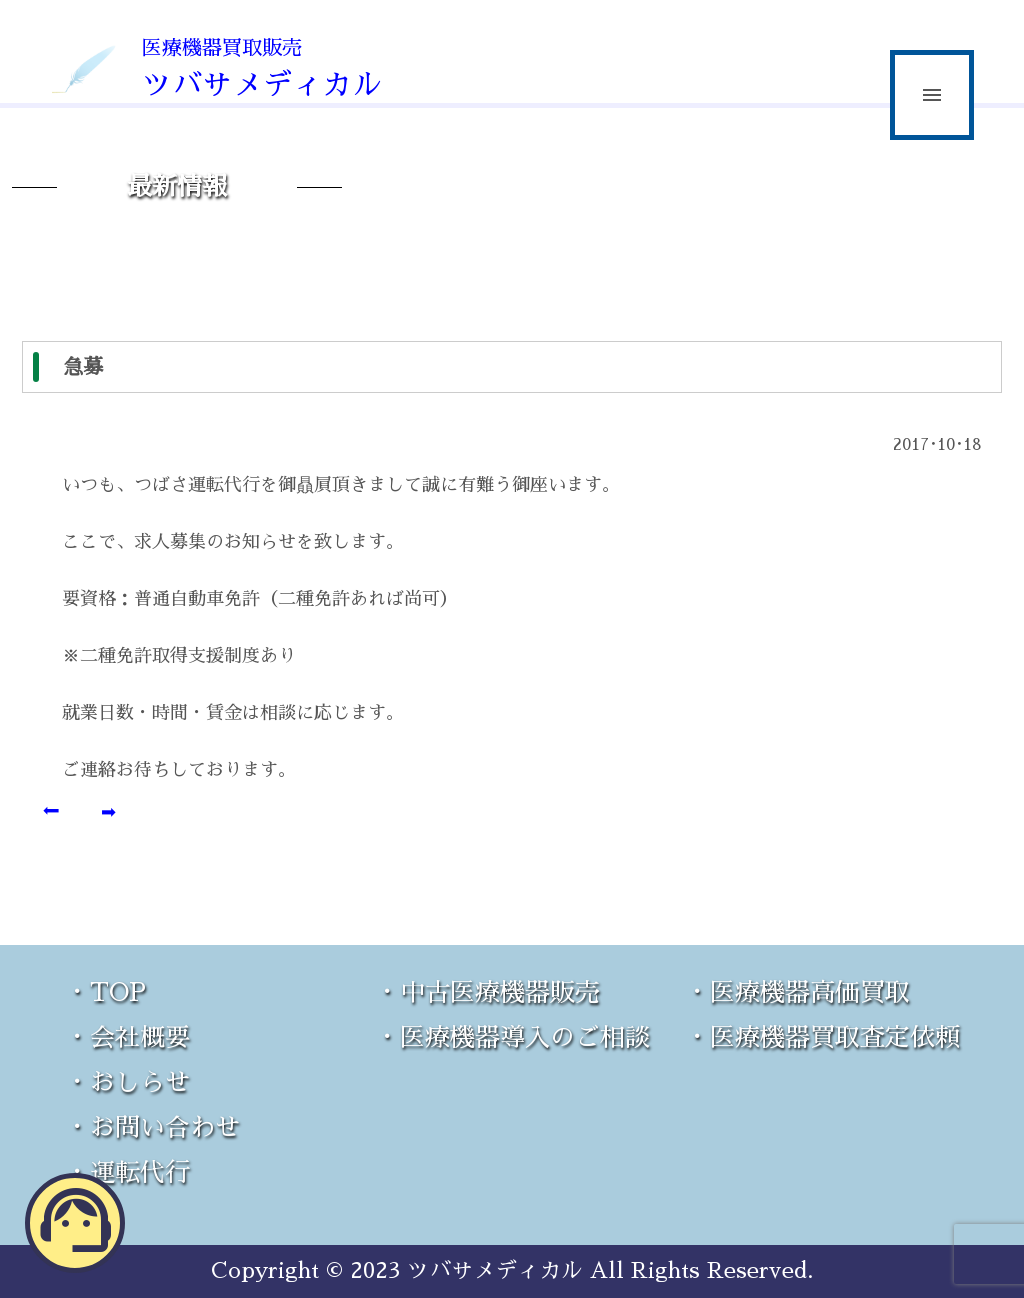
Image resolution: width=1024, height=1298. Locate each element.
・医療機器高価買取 (797, 992)
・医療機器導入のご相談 (512, 1037)
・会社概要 (127, 1037)
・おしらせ (127, 1082)
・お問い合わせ (152, 1127)
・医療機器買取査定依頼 (822, 1037)
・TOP (105, 992)
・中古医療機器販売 (487, 992)
